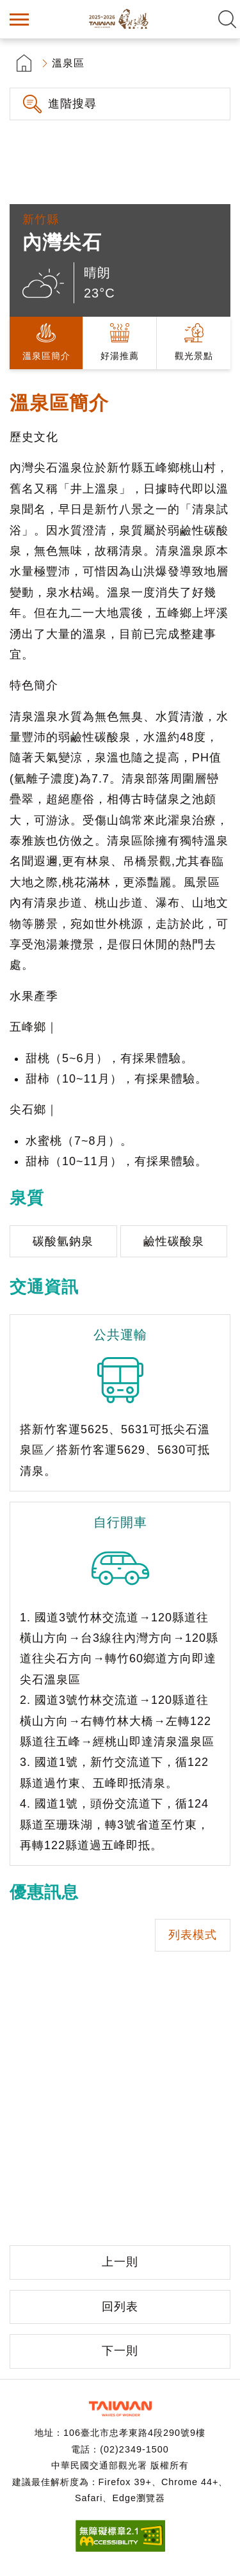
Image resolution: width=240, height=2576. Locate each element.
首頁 (24, 63)
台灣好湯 (120, 19)
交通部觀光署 (120, 2409)
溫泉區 (68, 63)
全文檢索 (227, 19)
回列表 (120, 2306)
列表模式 (192, 1934)
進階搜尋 (72, 103)
